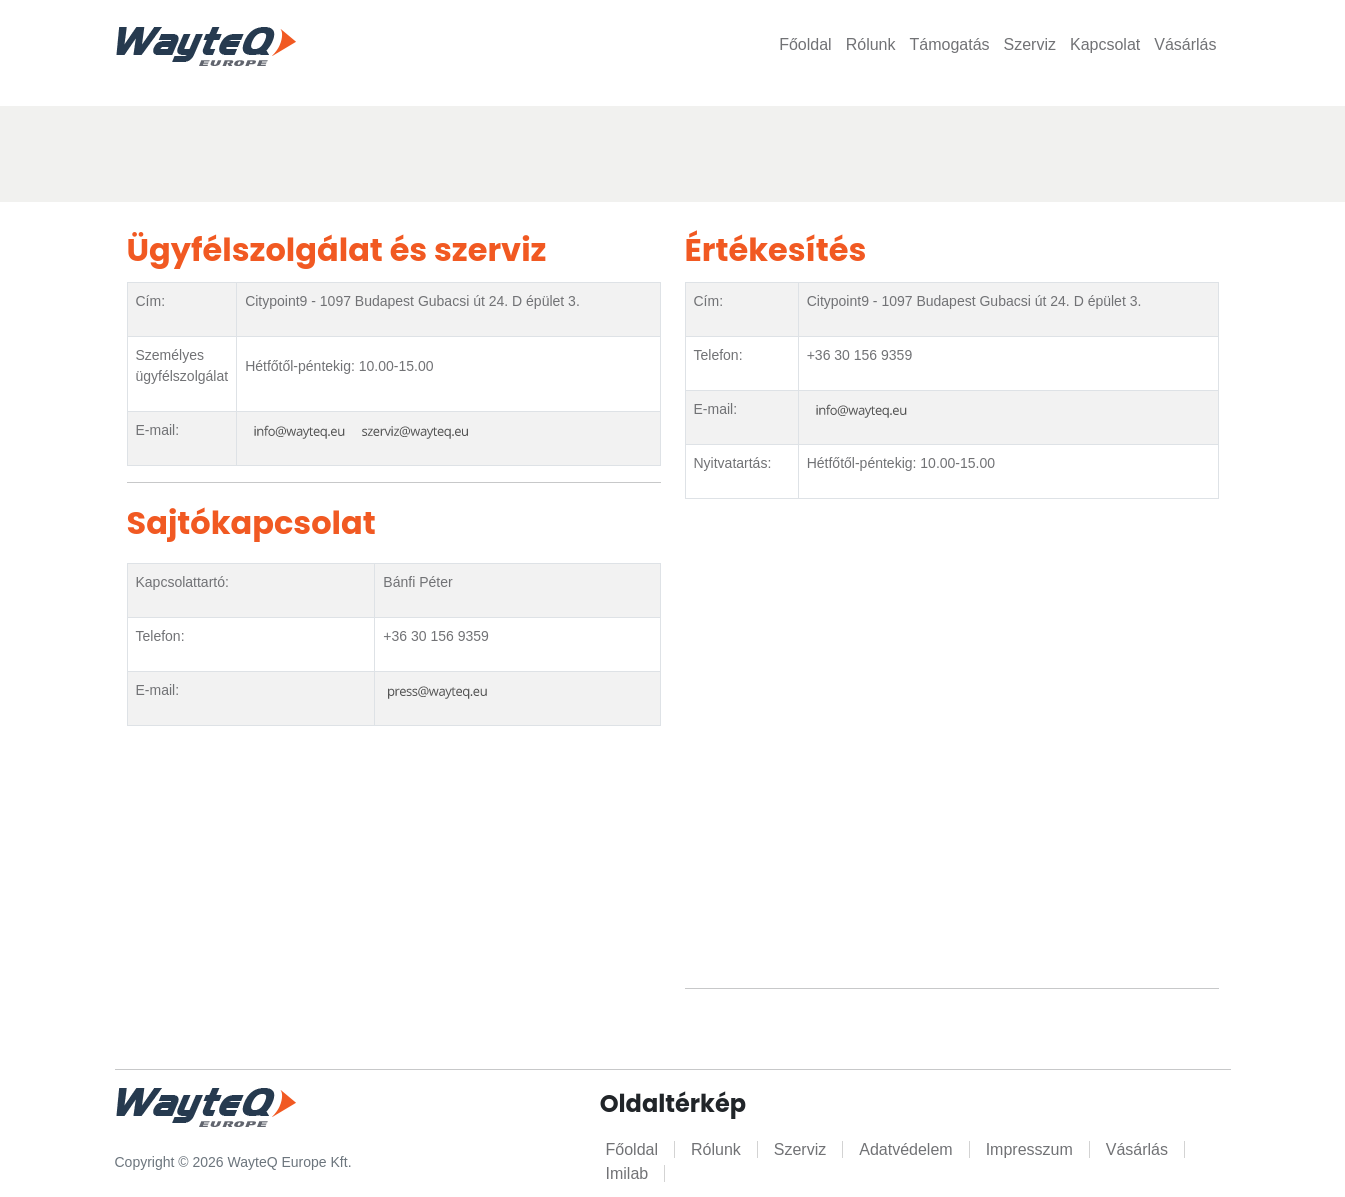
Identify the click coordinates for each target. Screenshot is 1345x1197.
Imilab (627, 1173)
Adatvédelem (905, 1149)
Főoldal (805, 44)
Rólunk (871, 44)
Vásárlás (1185, 44)
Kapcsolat (1105, 44)
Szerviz (1030, 44)
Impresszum (1029, 1149)
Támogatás (949, 44)
